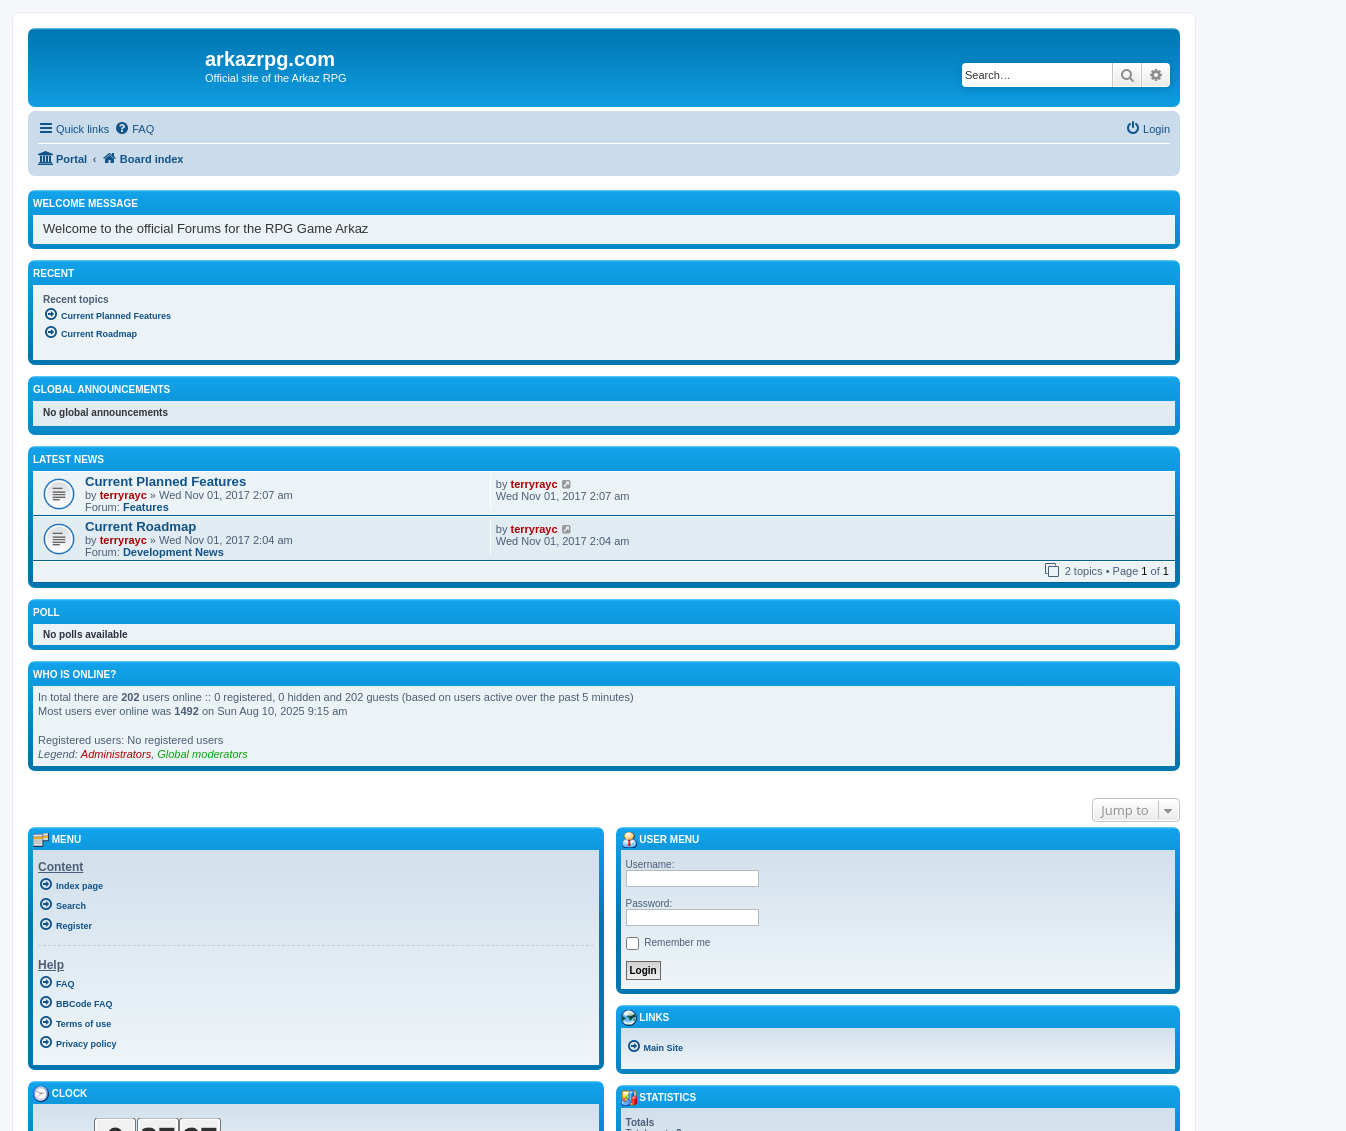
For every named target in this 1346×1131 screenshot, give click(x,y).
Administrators (116, 754)
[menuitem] (134, 129)
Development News (173, 552)
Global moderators (202, 754)
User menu (660, 840)
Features (146, 507)
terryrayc (123, 495)
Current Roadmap (140, 526)
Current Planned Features (165, 481)
